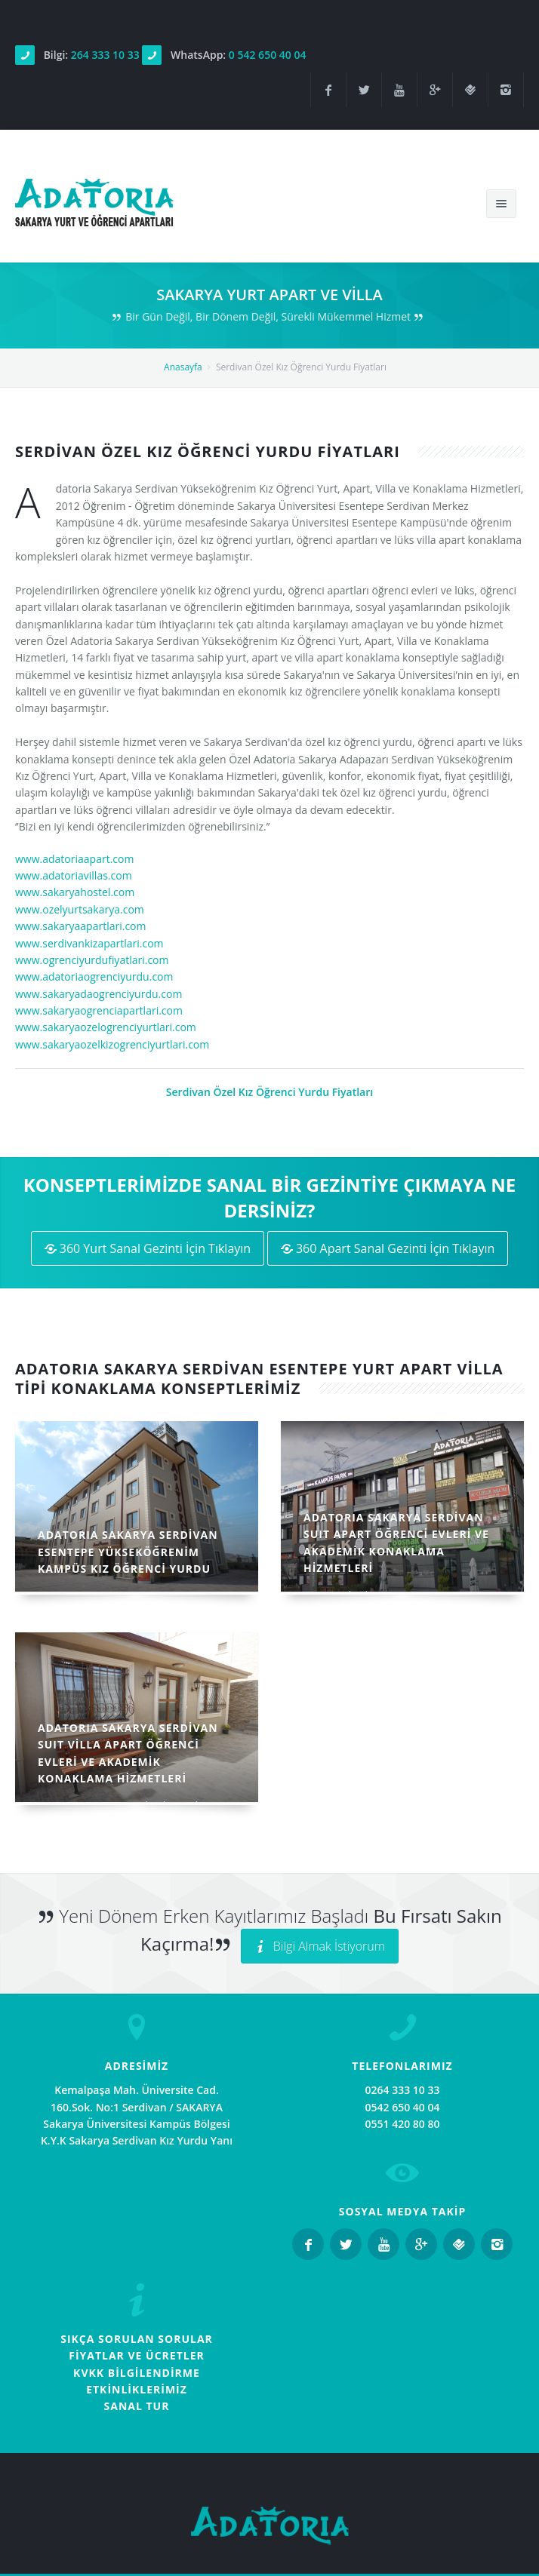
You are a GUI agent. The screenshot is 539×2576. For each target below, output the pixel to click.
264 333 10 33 (105, 55)
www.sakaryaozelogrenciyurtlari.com (105, 1027)
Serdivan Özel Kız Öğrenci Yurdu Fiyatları (269, 1092)
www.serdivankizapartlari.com (89, 943)
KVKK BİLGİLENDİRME (136, 2373)
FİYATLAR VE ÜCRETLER (137, 2355)
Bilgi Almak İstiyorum (319, 1946)
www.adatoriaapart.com (74, 859)
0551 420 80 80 (402, 2124)
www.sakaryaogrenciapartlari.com (99, 1010)
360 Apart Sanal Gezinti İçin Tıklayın (388, 1248)
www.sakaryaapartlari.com (80, 926)
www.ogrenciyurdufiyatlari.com (92, 960)
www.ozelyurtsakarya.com (79, 909)
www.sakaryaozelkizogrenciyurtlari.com (112, 1044)
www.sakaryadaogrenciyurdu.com (98, 994)
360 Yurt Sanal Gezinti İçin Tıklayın (148, 1248)
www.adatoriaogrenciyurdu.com (94, 976)
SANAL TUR (137, 2406)
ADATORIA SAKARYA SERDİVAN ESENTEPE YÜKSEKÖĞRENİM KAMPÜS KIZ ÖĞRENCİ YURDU (128, 1551)
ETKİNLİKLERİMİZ (136, 2389)
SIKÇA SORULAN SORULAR (136, 2339)
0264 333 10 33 (402, 2090)
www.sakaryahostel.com (74, 892)
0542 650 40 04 (402, 2107)
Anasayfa (183, 367)
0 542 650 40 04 (267, 55)
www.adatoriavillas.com (73, 875)
